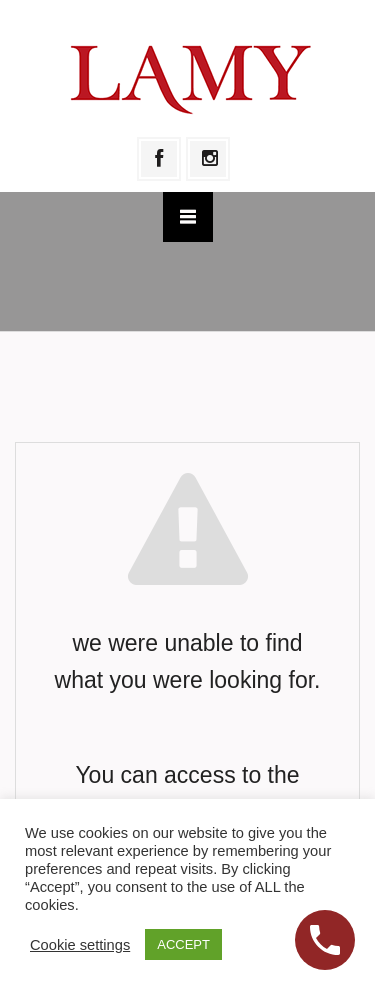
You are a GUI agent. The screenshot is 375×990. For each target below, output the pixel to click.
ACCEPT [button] (183, 944)
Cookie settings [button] (80, 945)
